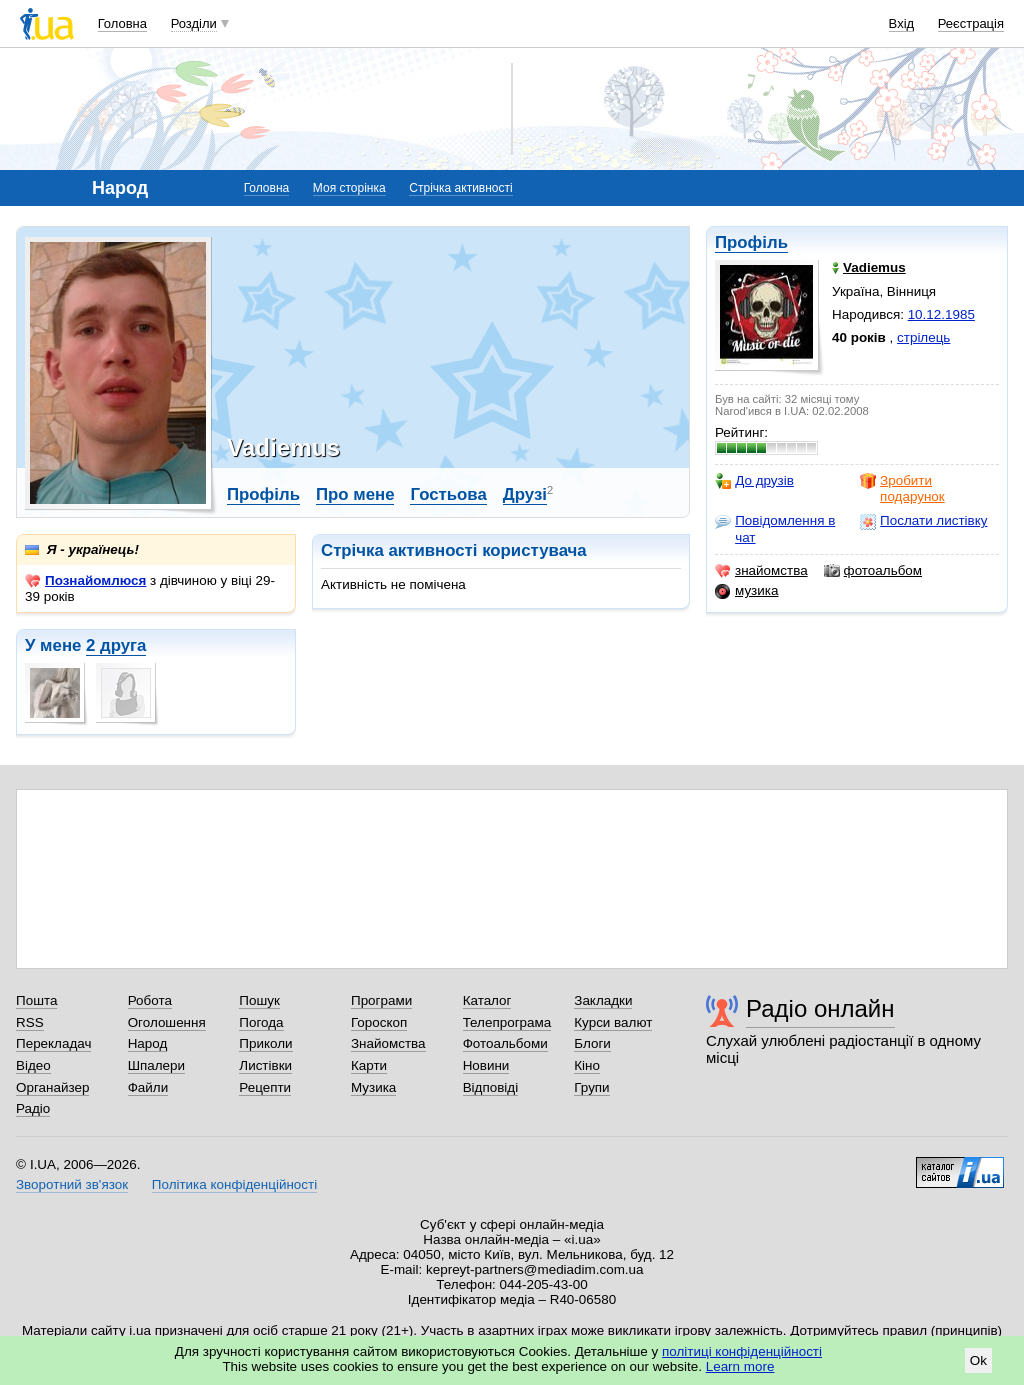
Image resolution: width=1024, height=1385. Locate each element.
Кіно (587, 1065)
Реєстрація (971, 23)
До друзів (754, 481)
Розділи (194, 23)
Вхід (902, 23)
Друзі (525, 494)
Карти (369, 1065)
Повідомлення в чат (775, 528)
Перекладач (53, 1043)
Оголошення (167, 1022)
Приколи (265, 1043)
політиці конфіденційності (742, 1351)
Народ (148, 1043)
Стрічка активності (460, 188)
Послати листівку (923, 521)
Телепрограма (507, 1022)
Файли (148, 1087)
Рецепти (265, 1087)
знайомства (761, 571)
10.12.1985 (941, 314)
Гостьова (448, 494)
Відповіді (491, 1087)
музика (746, 591)
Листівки (265, 1065)
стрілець (923, 337)
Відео (33, 1065)
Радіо (33, 1108)
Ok (978, 1360)
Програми (381, 1000)
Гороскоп (379, 1022)
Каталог (487, 1000)
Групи (591, 1087)
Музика (373, 1087)
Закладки (603, 1000)
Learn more (740, 1366)
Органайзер (52, 1087)
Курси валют (613, 1022)
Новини (486, 1065)
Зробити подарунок (902, 488)
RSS (30, 1022)
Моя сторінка (349, 188)
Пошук (259, 1000)
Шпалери (156, 1065)
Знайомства (388, 1043)
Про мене (355, 494)
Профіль (751, 242)
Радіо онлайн (820, 1008)
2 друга (116, 645)
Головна (122, 23)
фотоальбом (873, 571)
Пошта (36, 1000)
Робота (150, 1000)
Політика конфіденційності (234, 1184)
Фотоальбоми (505, 1043)
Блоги (592, 1043)
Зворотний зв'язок (72, 1184)
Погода (261, 1022)
